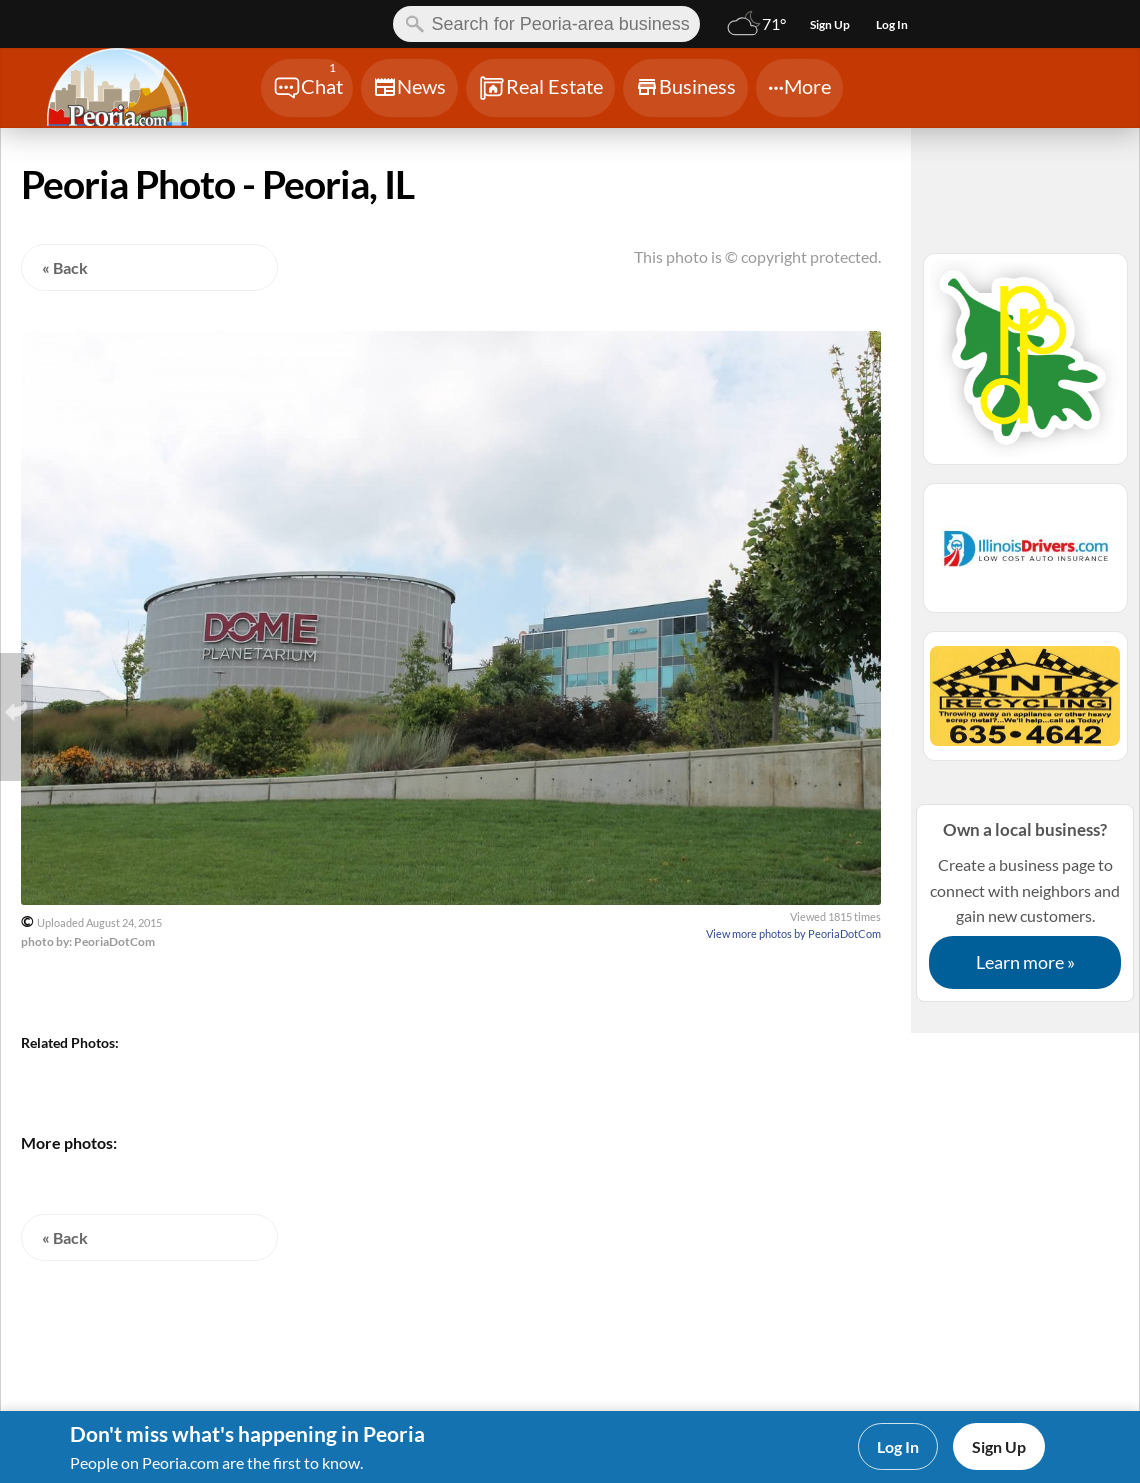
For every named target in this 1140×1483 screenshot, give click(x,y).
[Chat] (307, 88)
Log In (898, 1446)
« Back (65, 267)
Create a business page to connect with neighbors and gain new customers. (1025, 902)
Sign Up (999, 1446)
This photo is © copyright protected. (757, 256)
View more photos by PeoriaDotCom (793, 933)
